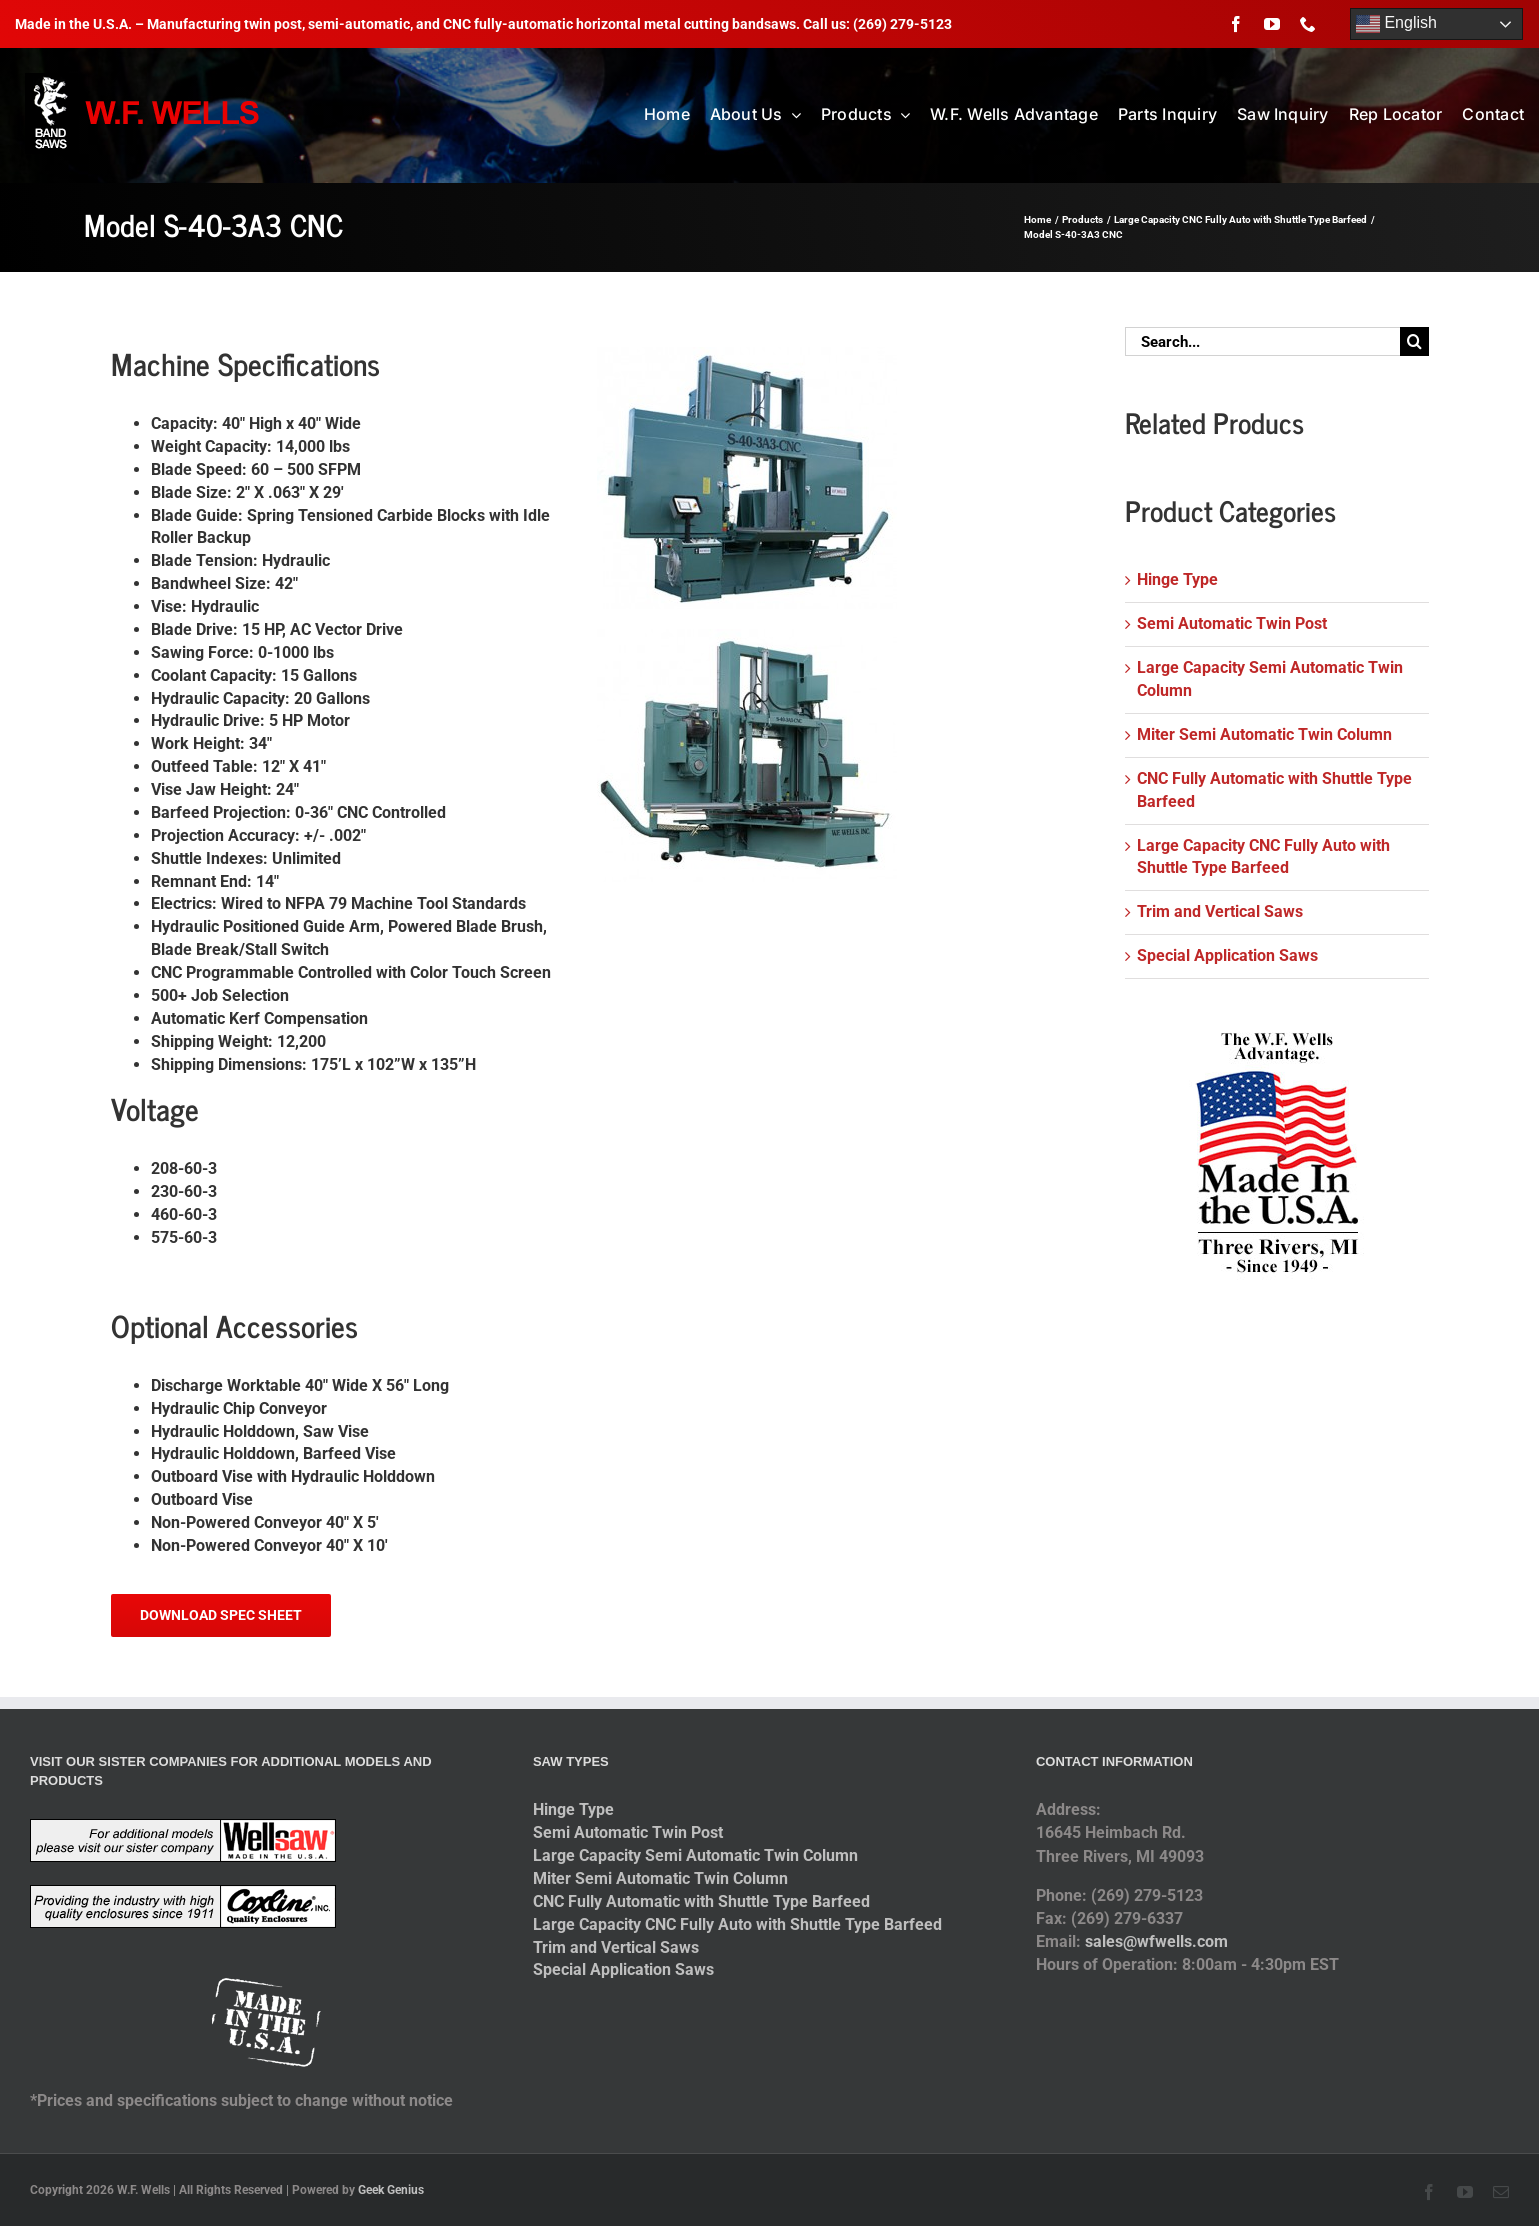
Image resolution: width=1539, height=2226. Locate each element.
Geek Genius (391, 2190)
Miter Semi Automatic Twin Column (1264, 734)
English (1396, 24)
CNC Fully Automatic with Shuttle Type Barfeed (701, 1901)
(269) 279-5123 (902, 24)
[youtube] (1272, 24)
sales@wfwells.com (1156, 1941)
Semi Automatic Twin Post (1232, 623)
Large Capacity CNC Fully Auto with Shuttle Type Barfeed (737, 1924)
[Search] (1414, 341)
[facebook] (1236, 24)
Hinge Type (1177, 579)
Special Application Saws (1227, 955)
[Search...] (1262, 341)
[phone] (1308, 24)
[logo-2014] (144, 80)
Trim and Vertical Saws (1220, 911)
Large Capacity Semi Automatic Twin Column (695, 1855)
